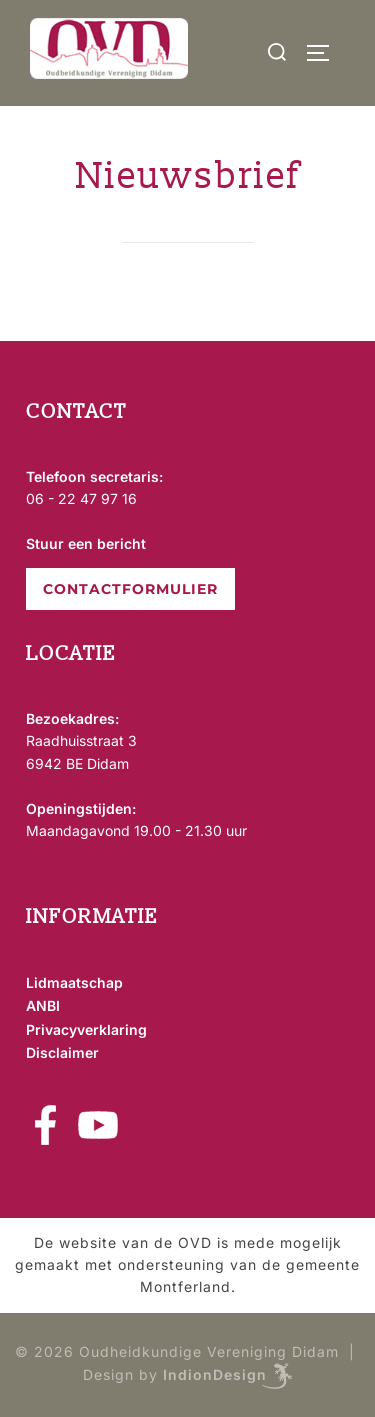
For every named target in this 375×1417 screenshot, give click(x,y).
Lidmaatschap (74, 982)
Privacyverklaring (86, 1029)
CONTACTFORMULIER (130, 589)
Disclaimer (62, 1052)
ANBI (43, 1005)
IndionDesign (215, 1374)
